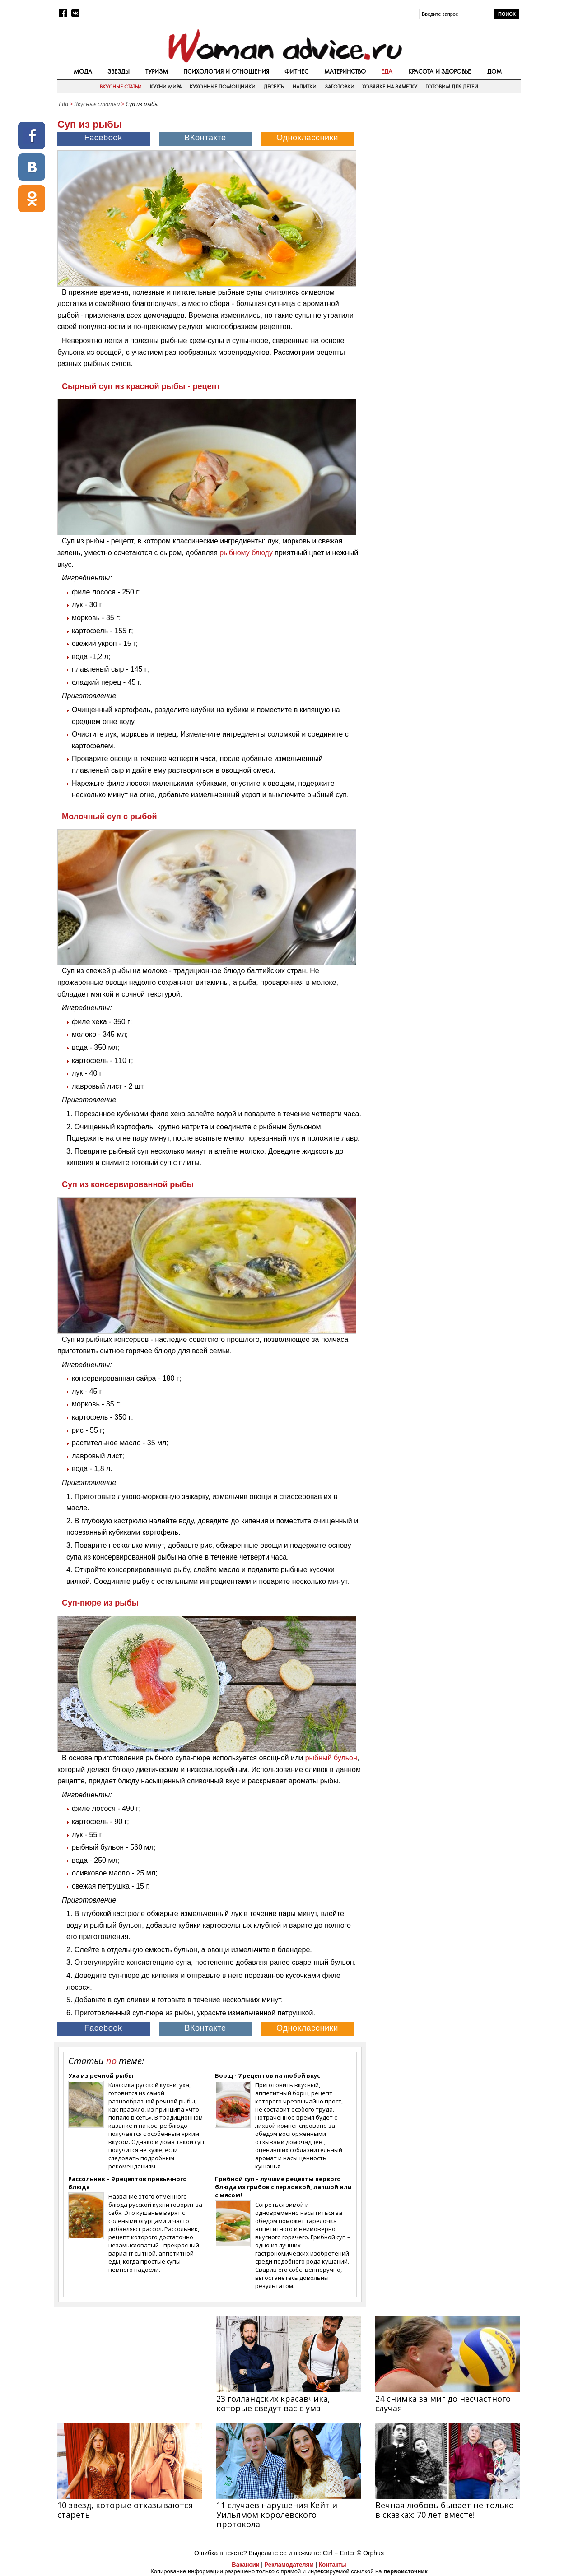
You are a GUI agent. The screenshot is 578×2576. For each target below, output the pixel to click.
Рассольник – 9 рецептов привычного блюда (127, 2183)
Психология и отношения (226, 71)
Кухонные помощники (223, 87)
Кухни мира (166, 87)
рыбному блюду (246, 553)
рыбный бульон (331, 1758)
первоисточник (405, 2571)
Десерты (274, 87)
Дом (494, 71)
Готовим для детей (452, 87)
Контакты (332, 2564)
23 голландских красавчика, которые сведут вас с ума (273, 2403)
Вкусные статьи (121, 87)
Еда (386, 71)
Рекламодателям (288, 2564)
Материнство (345, 71)
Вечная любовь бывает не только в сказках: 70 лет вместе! (444, 2510)
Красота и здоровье (439, 71)
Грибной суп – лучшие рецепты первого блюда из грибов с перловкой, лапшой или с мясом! (283, 2187)
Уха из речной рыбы (100, 2075)
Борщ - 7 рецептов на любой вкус (267, 2075)
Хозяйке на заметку (389, 87)
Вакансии (245, 2564)
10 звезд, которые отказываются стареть (125, 2510)
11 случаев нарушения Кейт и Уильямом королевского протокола (276, 2515)
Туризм (156, 71)
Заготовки (339, 87)
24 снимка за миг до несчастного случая (443, 2403)
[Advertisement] (444, 175)
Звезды (118, 71)
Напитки (305, 87)
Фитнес (296, 71)
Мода (83, 71)
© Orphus (370, 2553)
